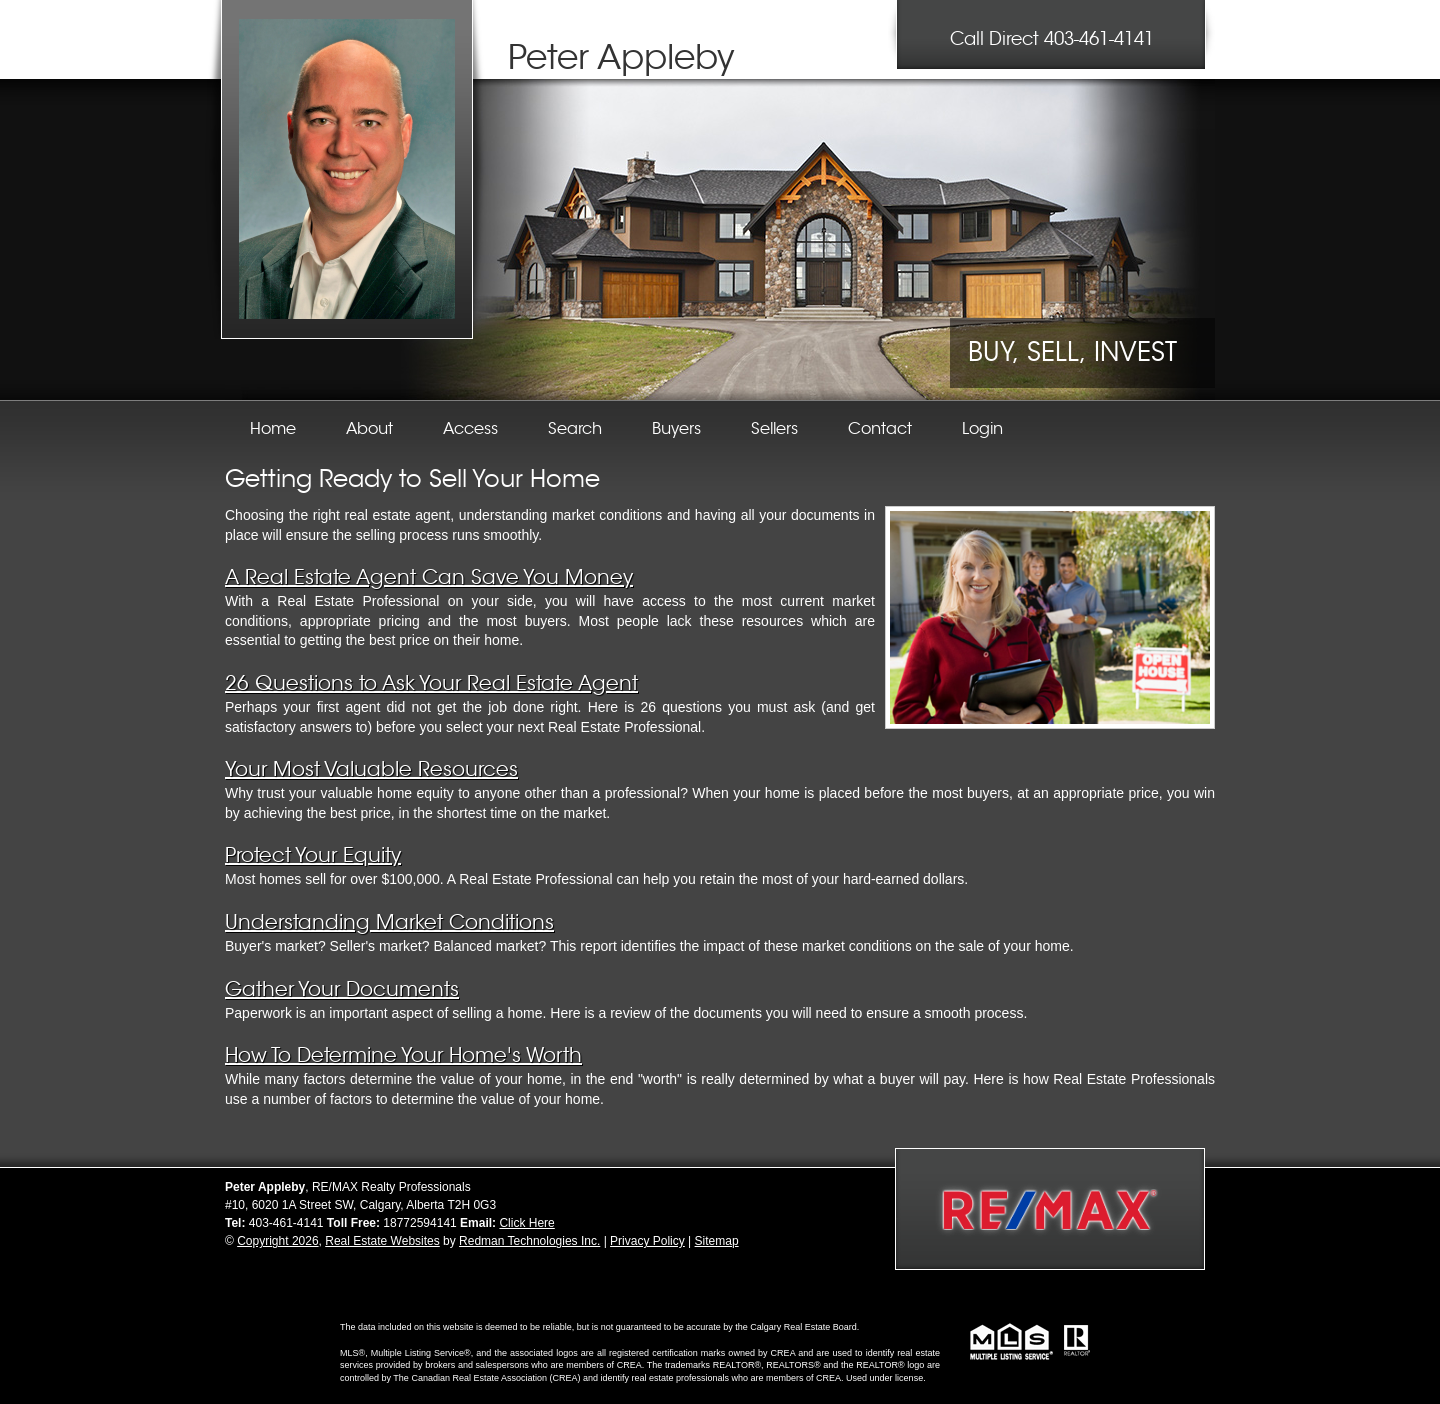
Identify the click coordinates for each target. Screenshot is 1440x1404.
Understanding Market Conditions (389, 922)
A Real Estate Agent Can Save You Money (429, 577)
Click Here (526, 1223)
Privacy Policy (647, 1241)
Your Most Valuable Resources (371, 769)
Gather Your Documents (342, 989)
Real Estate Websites (382, 1241)
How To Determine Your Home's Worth (403, 1055)
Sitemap (717, 1241)
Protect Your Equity (313, 855)
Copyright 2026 (277, 1241)
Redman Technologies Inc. (529, 1241)
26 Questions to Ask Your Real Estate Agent (431, 683)
